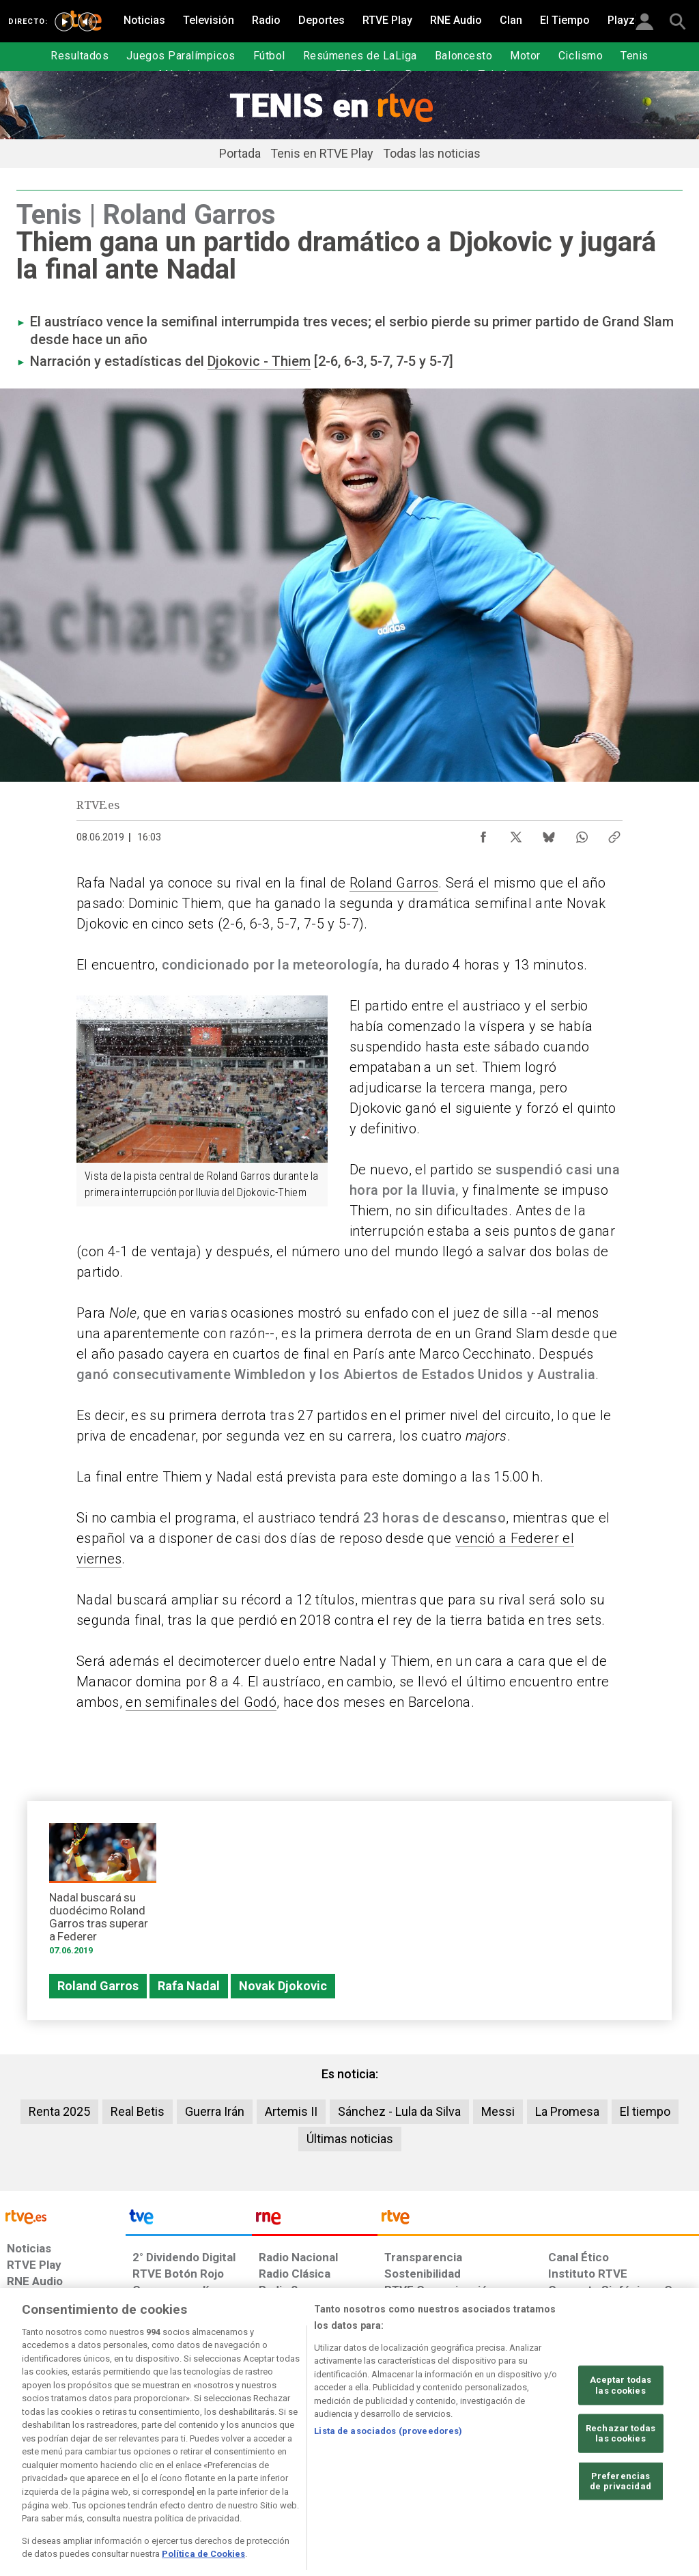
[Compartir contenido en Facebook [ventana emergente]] (483, 834)
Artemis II (291, 2111)
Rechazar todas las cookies (620, 2473)
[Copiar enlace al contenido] (614, 834)
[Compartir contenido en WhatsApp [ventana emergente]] (581, 834)
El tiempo (645, 2111)
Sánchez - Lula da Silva (399, 2111)
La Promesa (567, 2111)
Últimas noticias (349, 2139)
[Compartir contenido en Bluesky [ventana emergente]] (548, 834)
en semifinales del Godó (201, 1702)
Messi (498, 2111)
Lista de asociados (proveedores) (388, 2471)
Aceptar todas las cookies (621, 2425)
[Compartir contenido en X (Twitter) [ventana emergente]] (516, 834)
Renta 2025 (59, 2111)
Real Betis (138, 2111)
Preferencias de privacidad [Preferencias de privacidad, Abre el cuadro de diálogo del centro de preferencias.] (620, 2521)
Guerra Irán (214, 2111)
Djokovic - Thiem (259, 361)
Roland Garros (394, 883)
